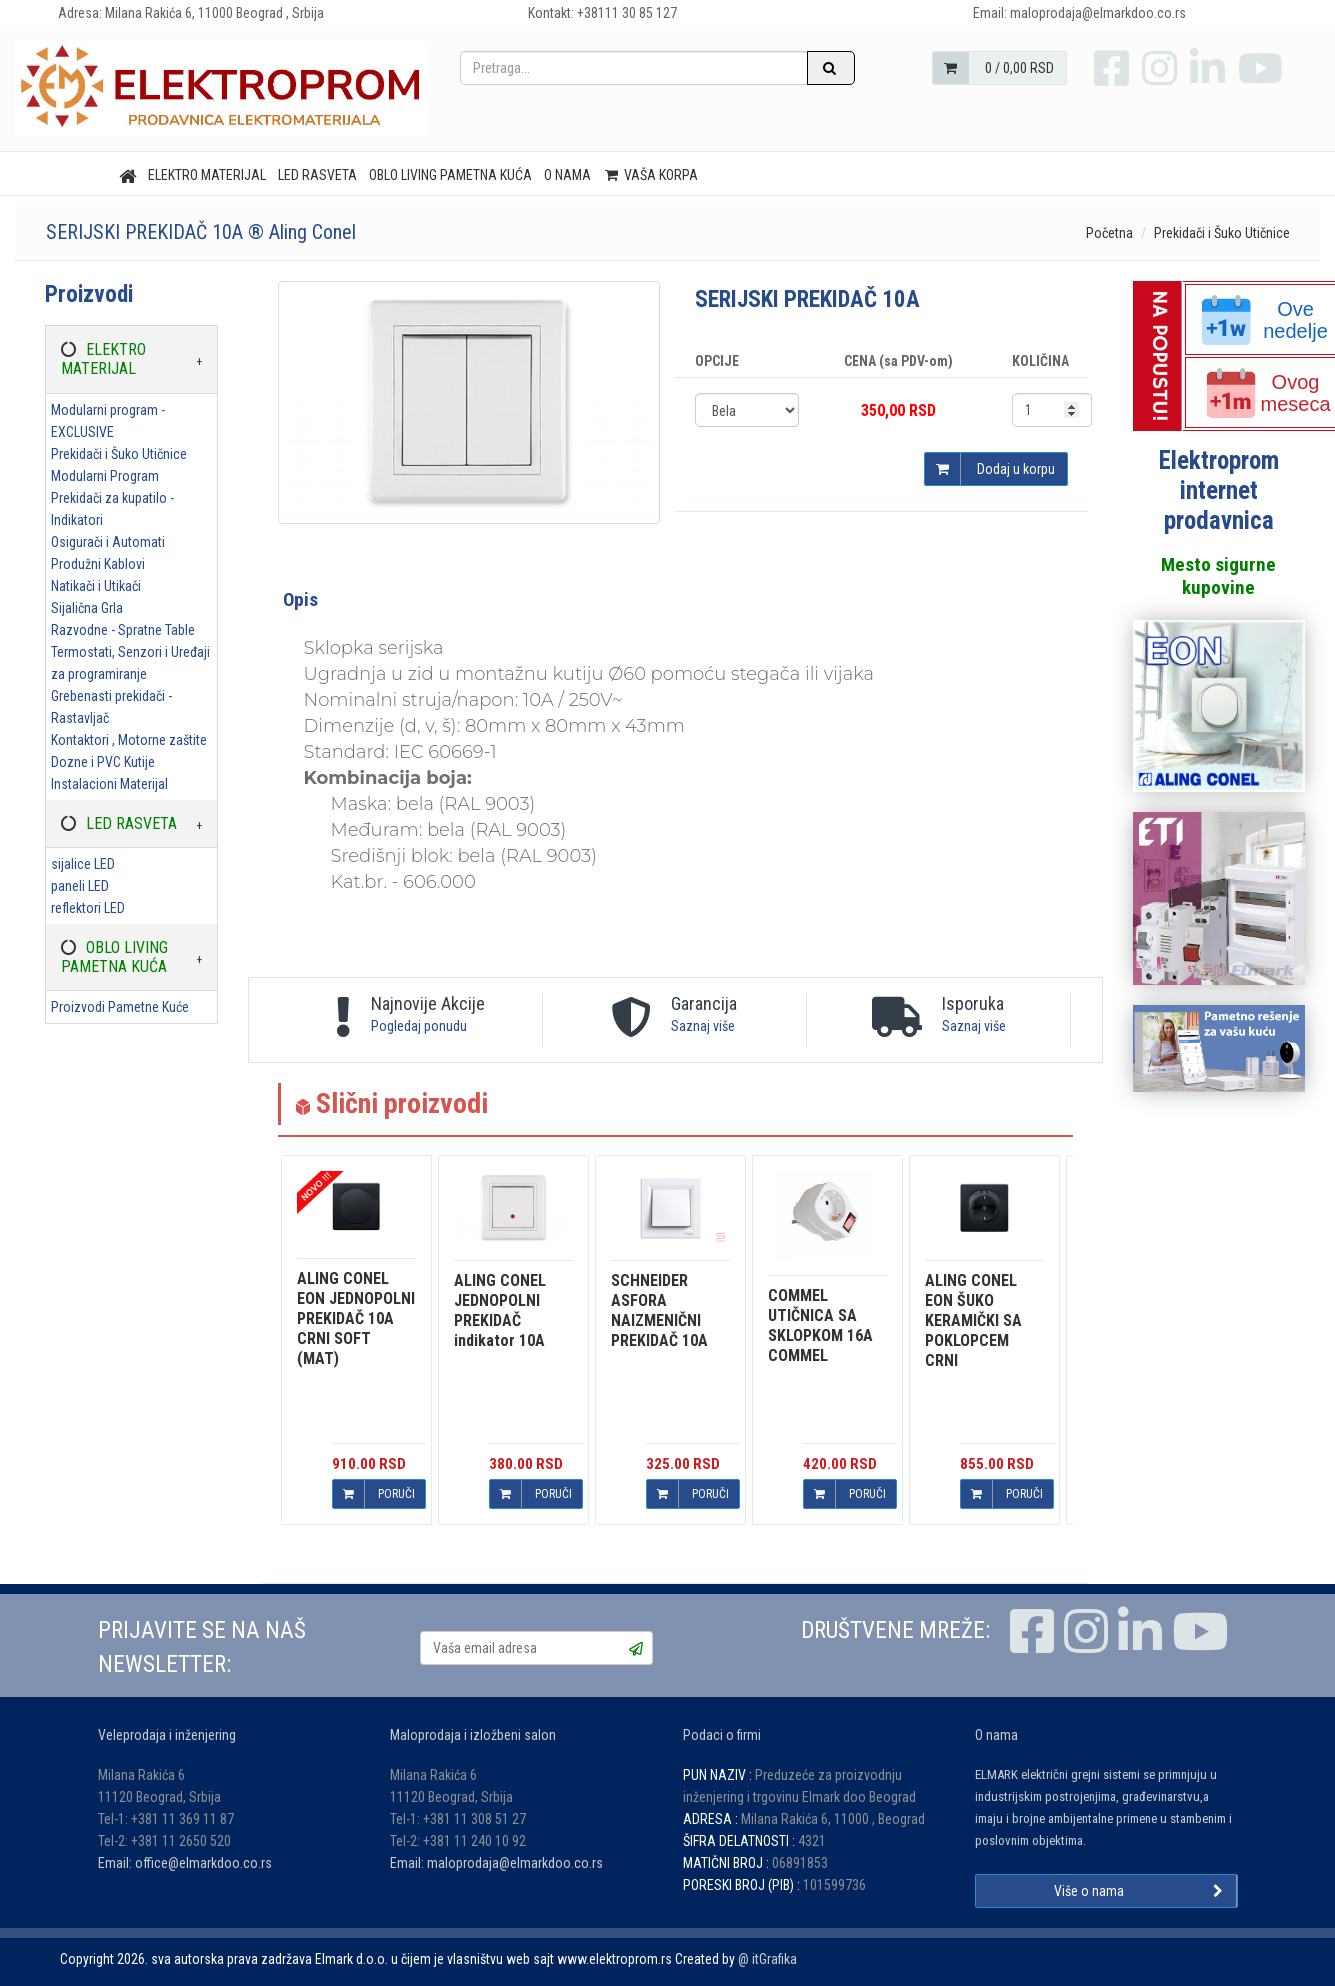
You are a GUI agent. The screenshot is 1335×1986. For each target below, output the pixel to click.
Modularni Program (105, 476)
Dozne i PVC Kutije (103, 762)
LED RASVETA (317, 175)
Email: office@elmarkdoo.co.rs (185, 1863)
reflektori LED (88, 908)
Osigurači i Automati (108, 542)
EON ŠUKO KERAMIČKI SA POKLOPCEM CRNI (973, 1320)
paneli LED (80, 886)
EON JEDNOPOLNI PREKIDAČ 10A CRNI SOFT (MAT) (356, 1318)
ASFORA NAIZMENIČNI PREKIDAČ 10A (659, 1310)
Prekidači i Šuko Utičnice (1222, 233)
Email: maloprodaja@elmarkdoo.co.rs (496, 1863)
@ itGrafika (767, 1959)
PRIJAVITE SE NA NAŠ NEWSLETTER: (202, 1647)
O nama (567, 175)
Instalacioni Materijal (109, 784)
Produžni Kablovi (98, 564)
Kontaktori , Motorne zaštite (129, 740)
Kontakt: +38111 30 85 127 (602, 13)
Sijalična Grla (87, 608)
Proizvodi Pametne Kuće (120, 1007)
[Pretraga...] (634, 68)
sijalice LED (83, 864)
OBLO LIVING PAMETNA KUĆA (450, 175)
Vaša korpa (650, 175)
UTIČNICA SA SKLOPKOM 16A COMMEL (820, 1325)
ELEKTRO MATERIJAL (207, 175)
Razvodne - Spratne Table (123, 630)
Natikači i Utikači (96, 586)
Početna (1109, 233)
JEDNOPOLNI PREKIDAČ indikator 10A (500, 1310)
